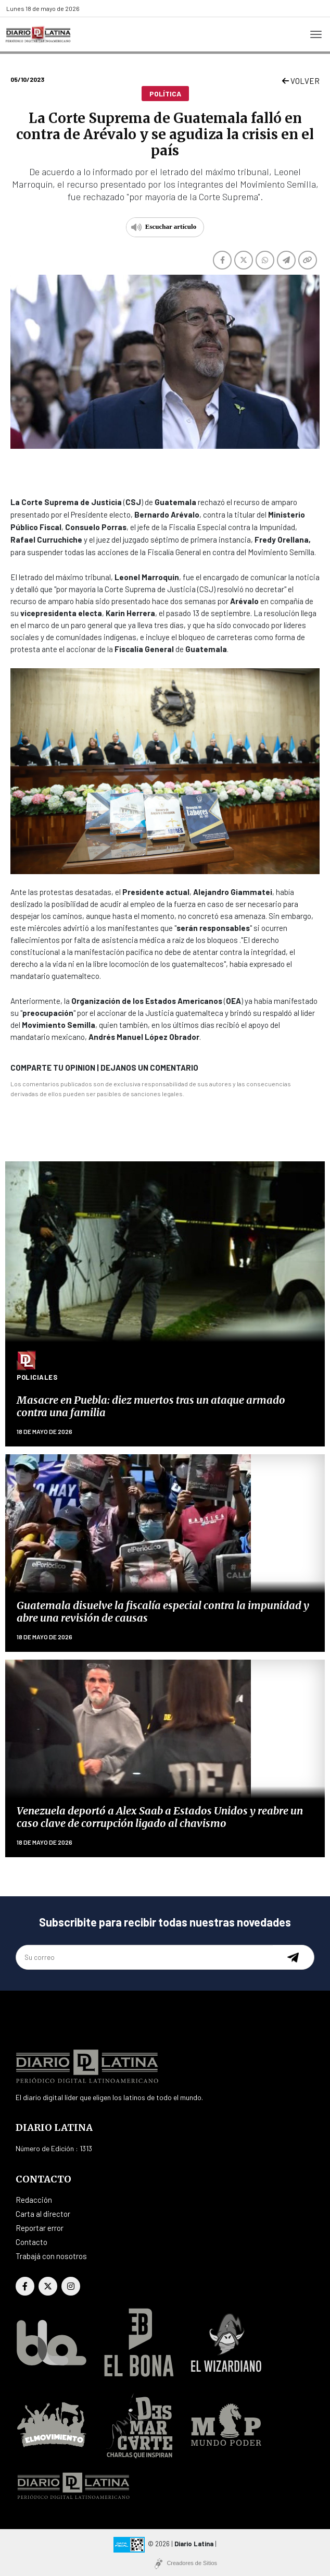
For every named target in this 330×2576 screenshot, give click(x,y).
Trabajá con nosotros (51, 2256)
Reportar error (40, 2227)
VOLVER (301, 80)
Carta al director (43, 2213)
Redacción (34, 2199)
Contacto (31, 2242)
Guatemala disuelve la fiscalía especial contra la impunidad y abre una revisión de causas (163, 1611)
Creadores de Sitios (192, 2563)
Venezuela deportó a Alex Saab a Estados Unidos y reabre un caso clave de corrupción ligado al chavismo (160, 1817)
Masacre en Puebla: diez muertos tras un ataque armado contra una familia (151, 1406)
